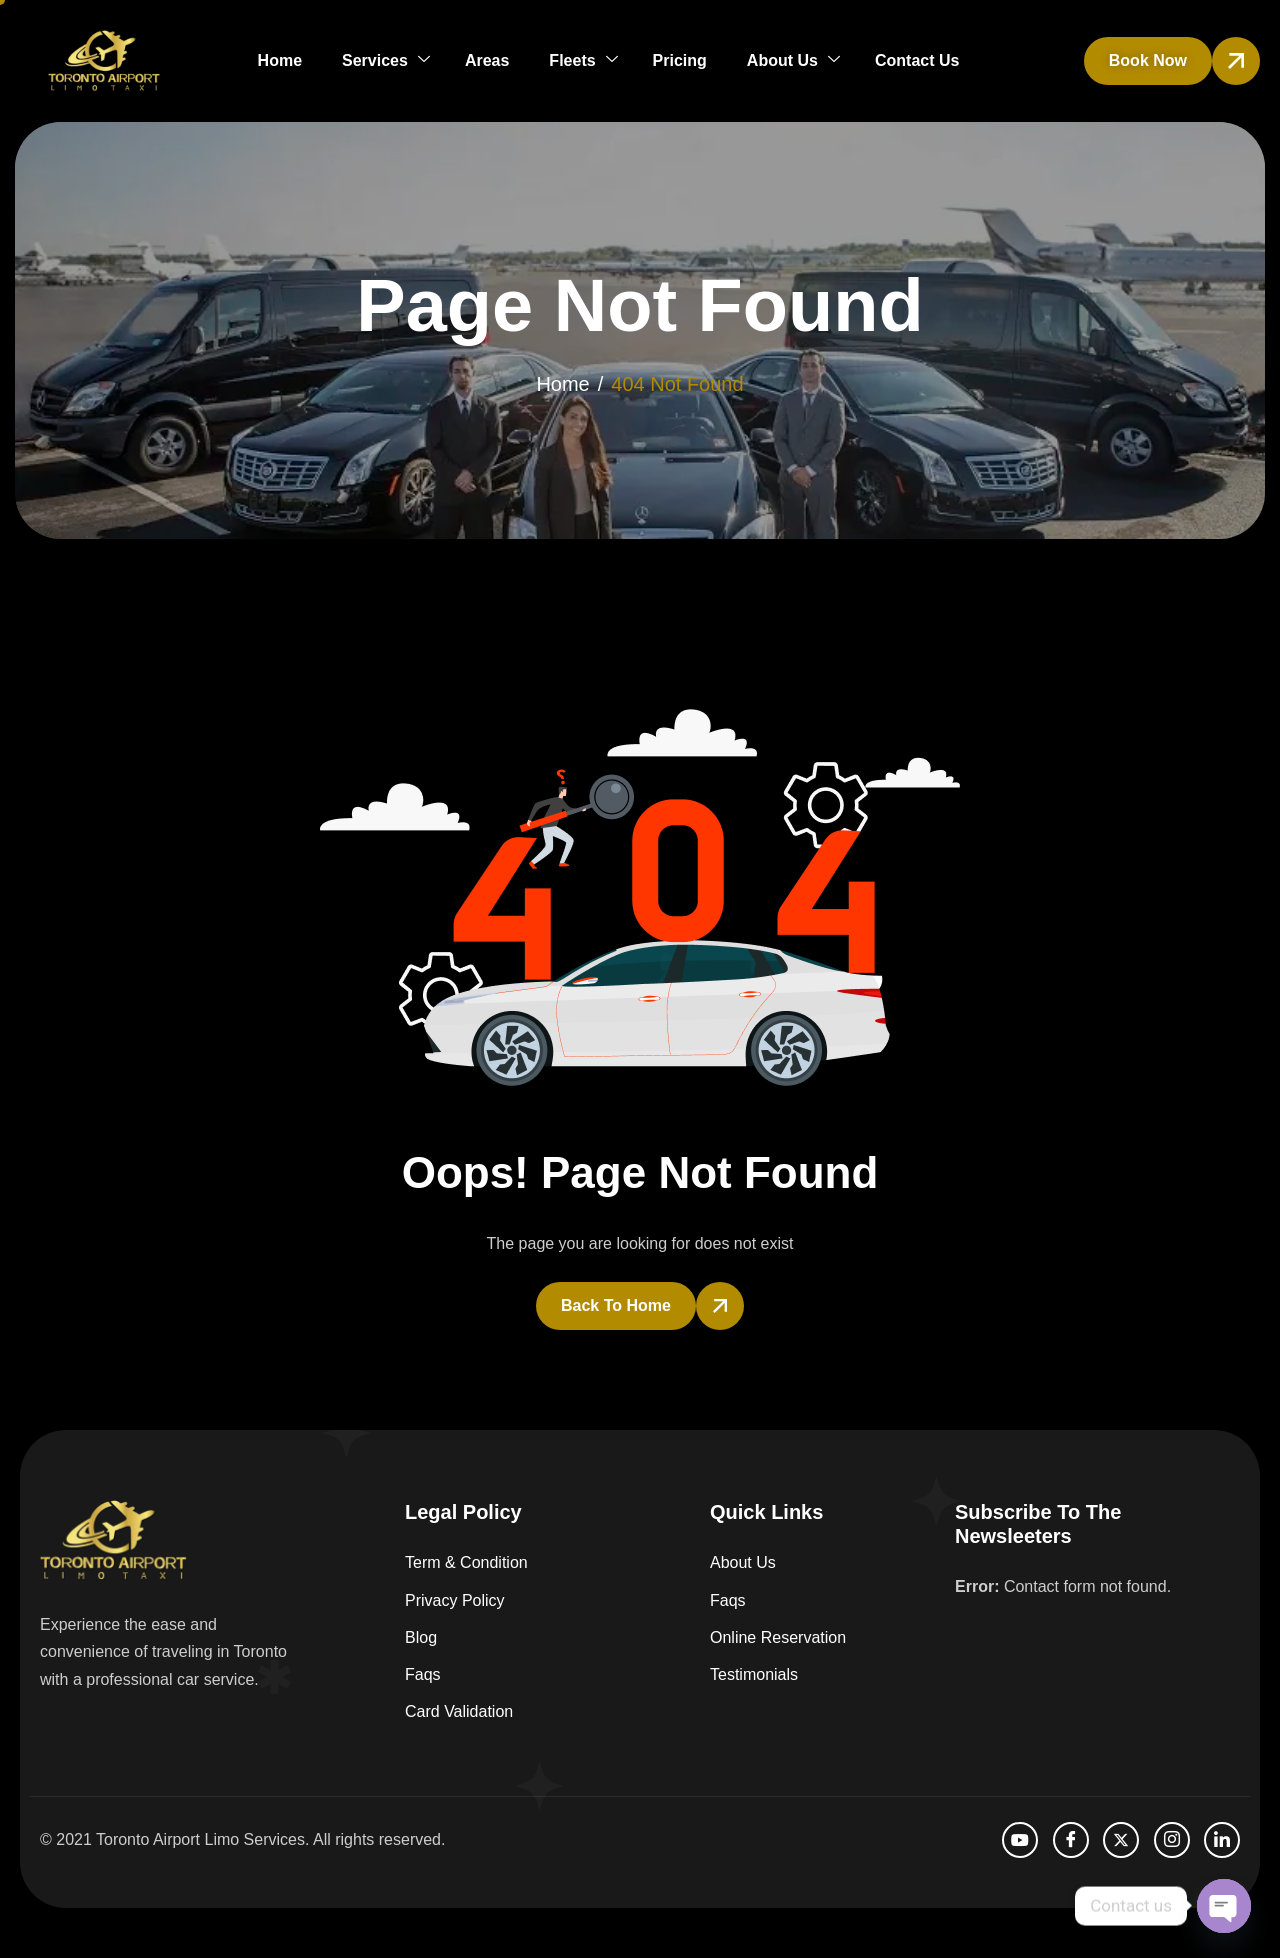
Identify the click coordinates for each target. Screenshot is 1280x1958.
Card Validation (459, 1711)
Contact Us (917, 60)
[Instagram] (1172, 1840)
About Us (793, 60)
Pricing (680, 60)
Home (280, 60)
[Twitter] (1121, 1840)
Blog (421, 1637)
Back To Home (616, 1305)
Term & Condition (466, 1562)
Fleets (583, 60)
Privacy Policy (455, 1600)
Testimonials (754, 1674)
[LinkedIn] (1222, 1840)
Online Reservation (778, 1637)
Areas (487, 60)
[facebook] (1071, 1840)
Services (386, 60)
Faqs (423, 1674)
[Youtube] (1020, 1840)
